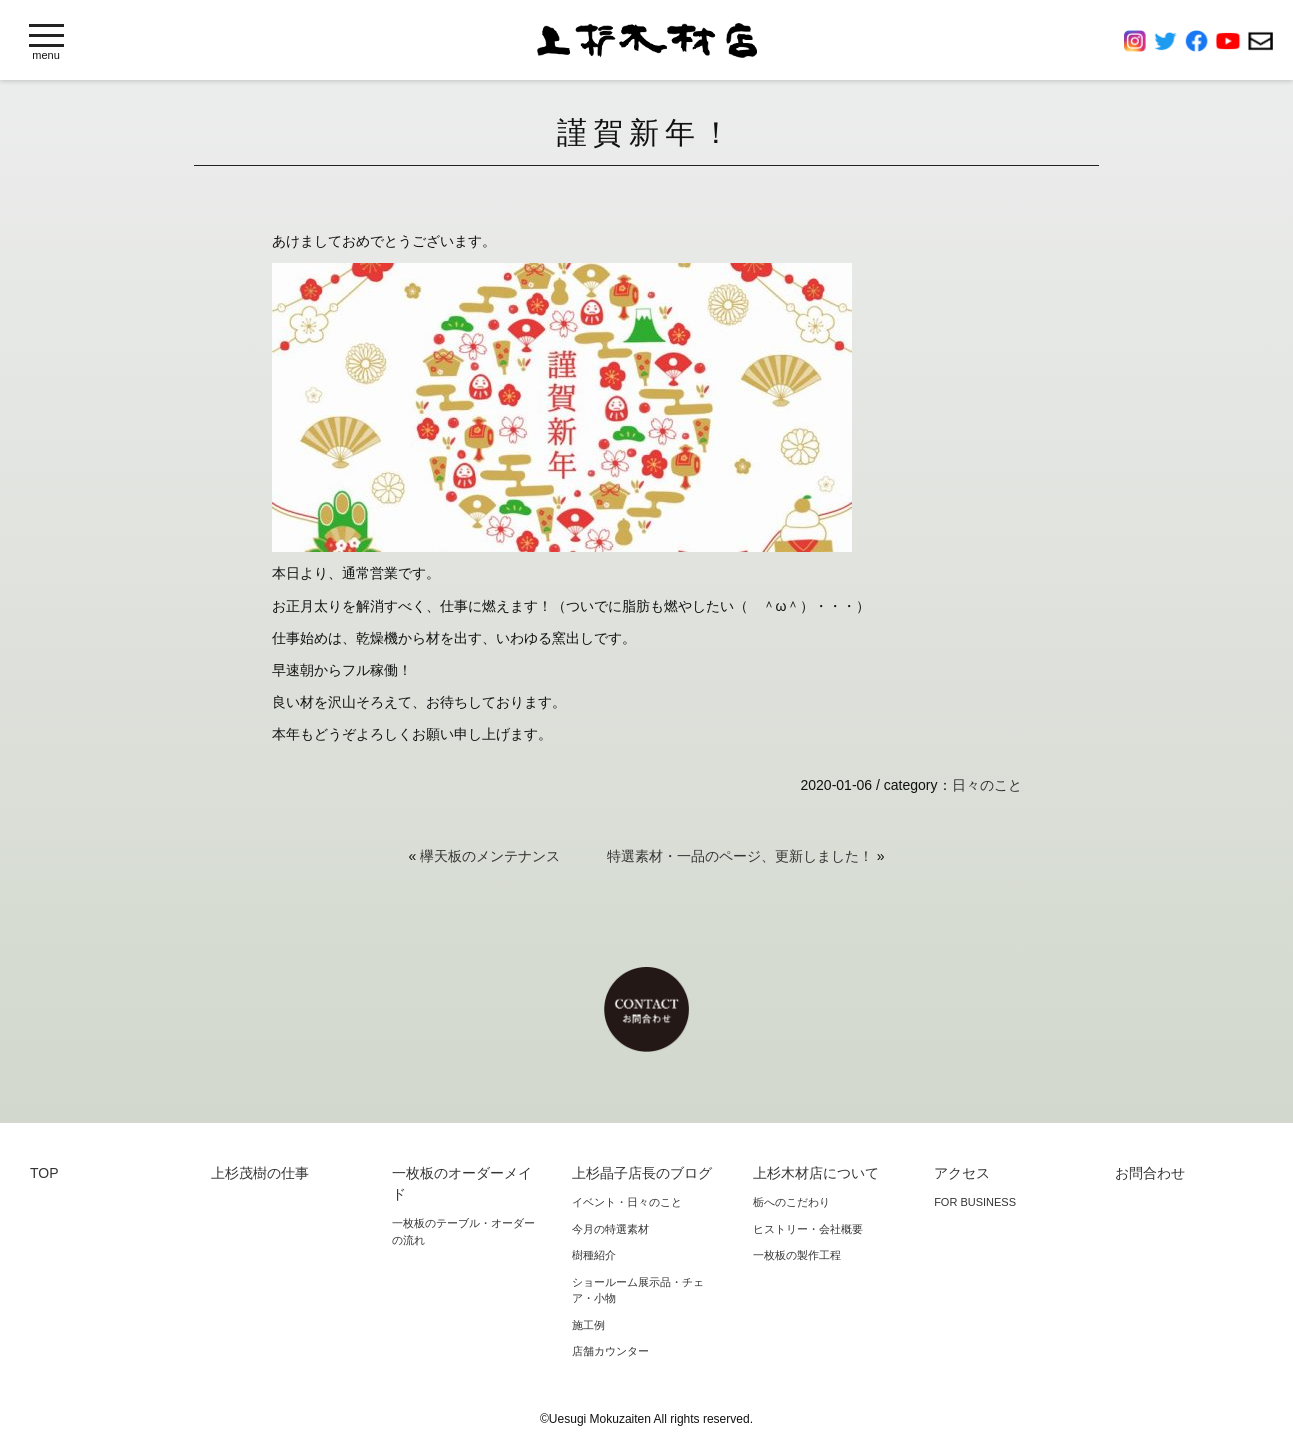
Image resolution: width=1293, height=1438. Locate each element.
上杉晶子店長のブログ (642, 1173)
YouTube (1232, 41)
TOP (44, 1173)
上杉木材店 (647, 40)
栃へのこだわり (791, 1202)
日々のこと (987, 785)
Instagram (1139, 41)
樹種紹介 (594, 1255)
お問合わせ (1260, 41)
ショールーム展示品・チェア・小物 (638, 1290)
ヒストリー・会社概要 (808, 1229)
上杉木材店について (816, 1173)
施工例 (588, 1325)
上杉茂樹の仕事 (260, 1173)
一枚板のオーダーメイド (462, 1183)
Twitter (1169, 41)
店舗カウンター (610, 1351)
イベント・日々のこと (627, 1202)
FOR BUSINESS (975, 1202)
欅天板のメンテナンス (490, 856)
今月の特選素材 (610, 1229)
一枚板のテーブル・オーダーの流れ (463, 1231)
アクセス (962, 1173)
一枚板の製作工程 (797, 1255)
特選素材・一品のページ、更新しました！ (740, 856)
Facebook (1200, 41)
